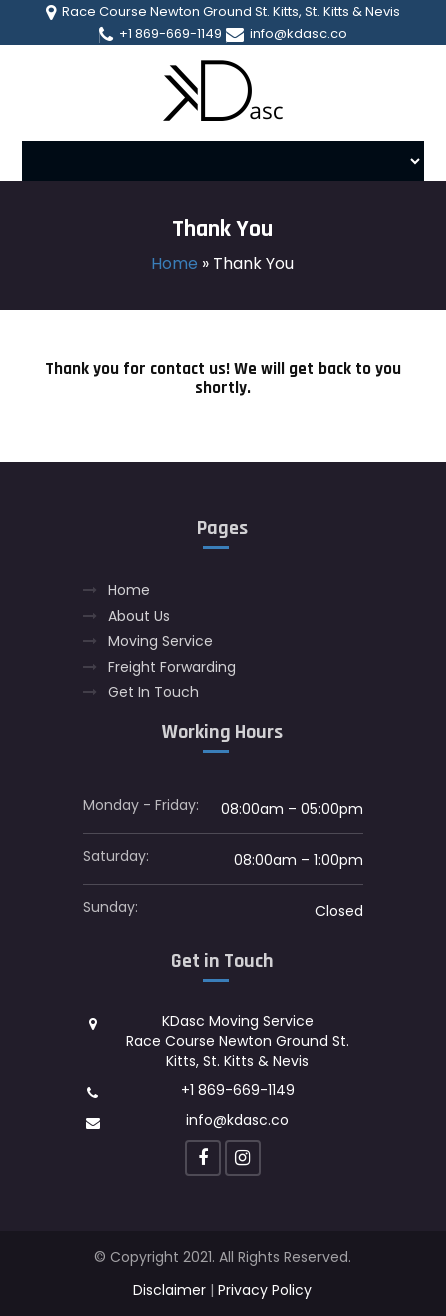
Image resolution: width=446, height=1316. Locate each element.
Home (174, 263)
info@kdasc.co (286, 34)
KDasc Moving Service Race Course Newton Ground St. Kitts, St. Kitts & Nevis (237, 1040)
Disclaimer (169, 1290)
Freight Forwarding (172, 667)
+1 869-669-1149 (160, 34)
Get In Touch (153, 692)
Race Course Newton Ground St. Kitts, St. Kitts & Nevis (223, 12)
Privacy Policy (265, 1290)
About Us (139, 616)
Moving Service (160, 641)
